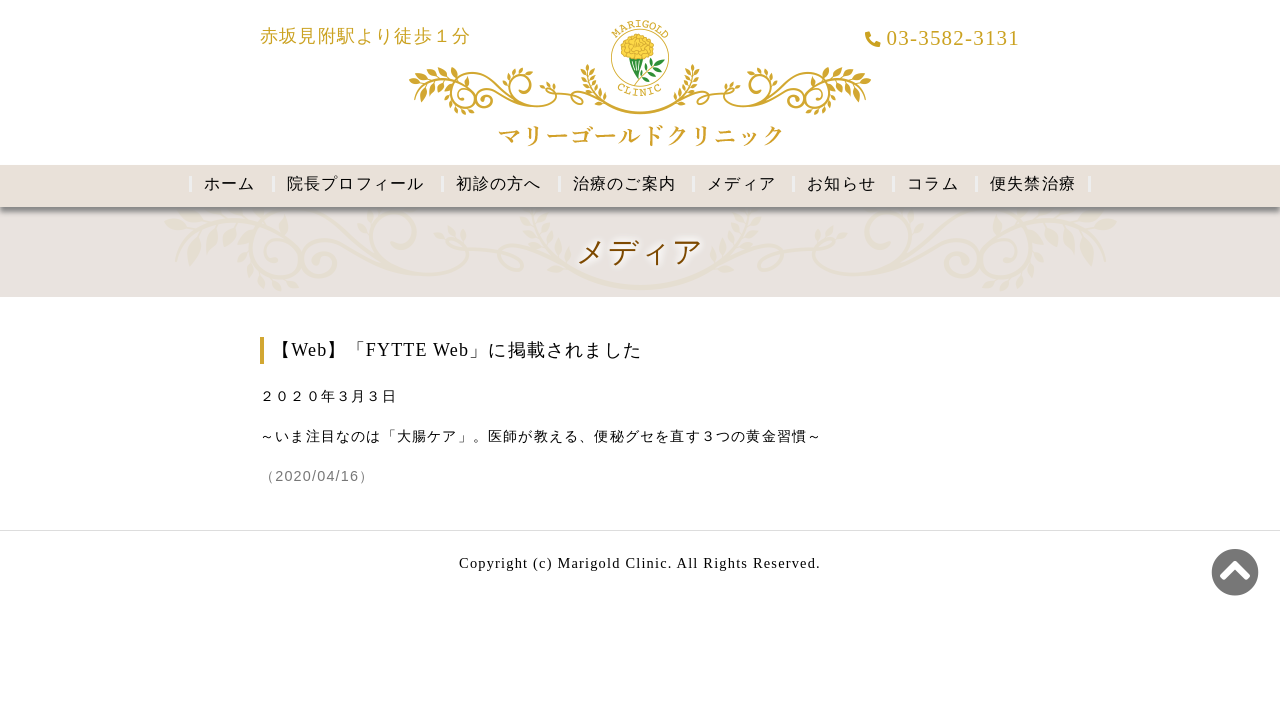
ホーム (230, 183)
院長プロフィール (356, 183)
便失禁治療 (1033, 183)
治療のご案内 (624, 183)
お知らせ (841, 183)
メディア (741, 183)
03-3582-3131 (942, 38)
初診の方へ (499, 183)
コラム (933, 183)
